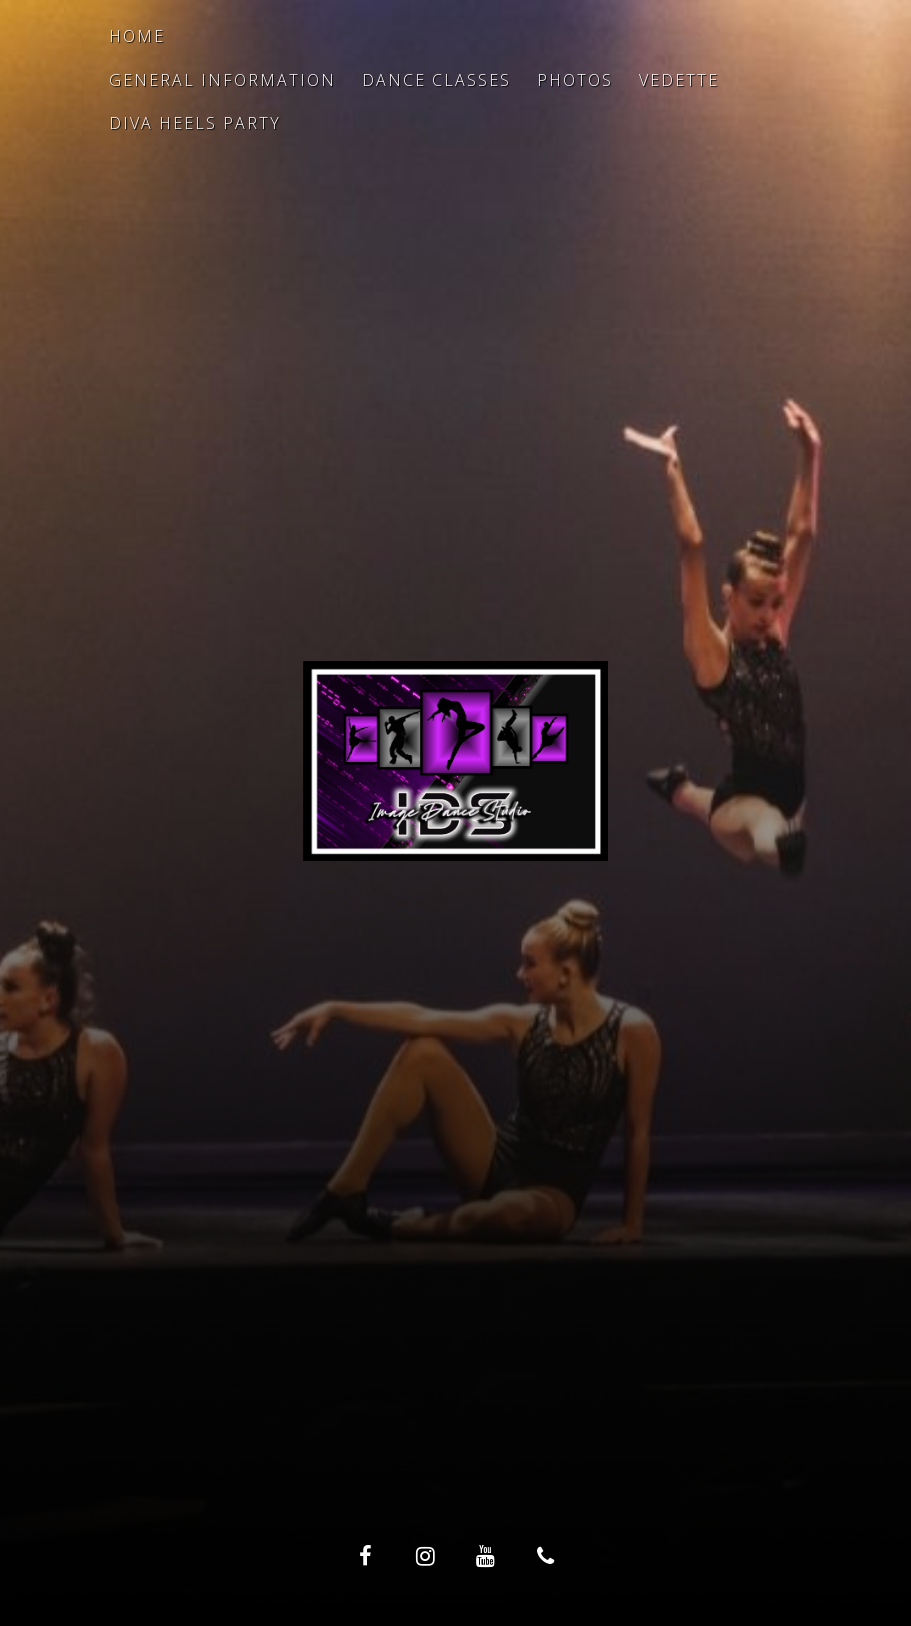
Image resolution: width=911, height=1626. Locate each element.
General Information (222, 80)
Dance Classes (436, 80)
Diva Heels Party (195, 123)
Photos (575, 80)
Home (137, 36)
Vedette (679, 80)
